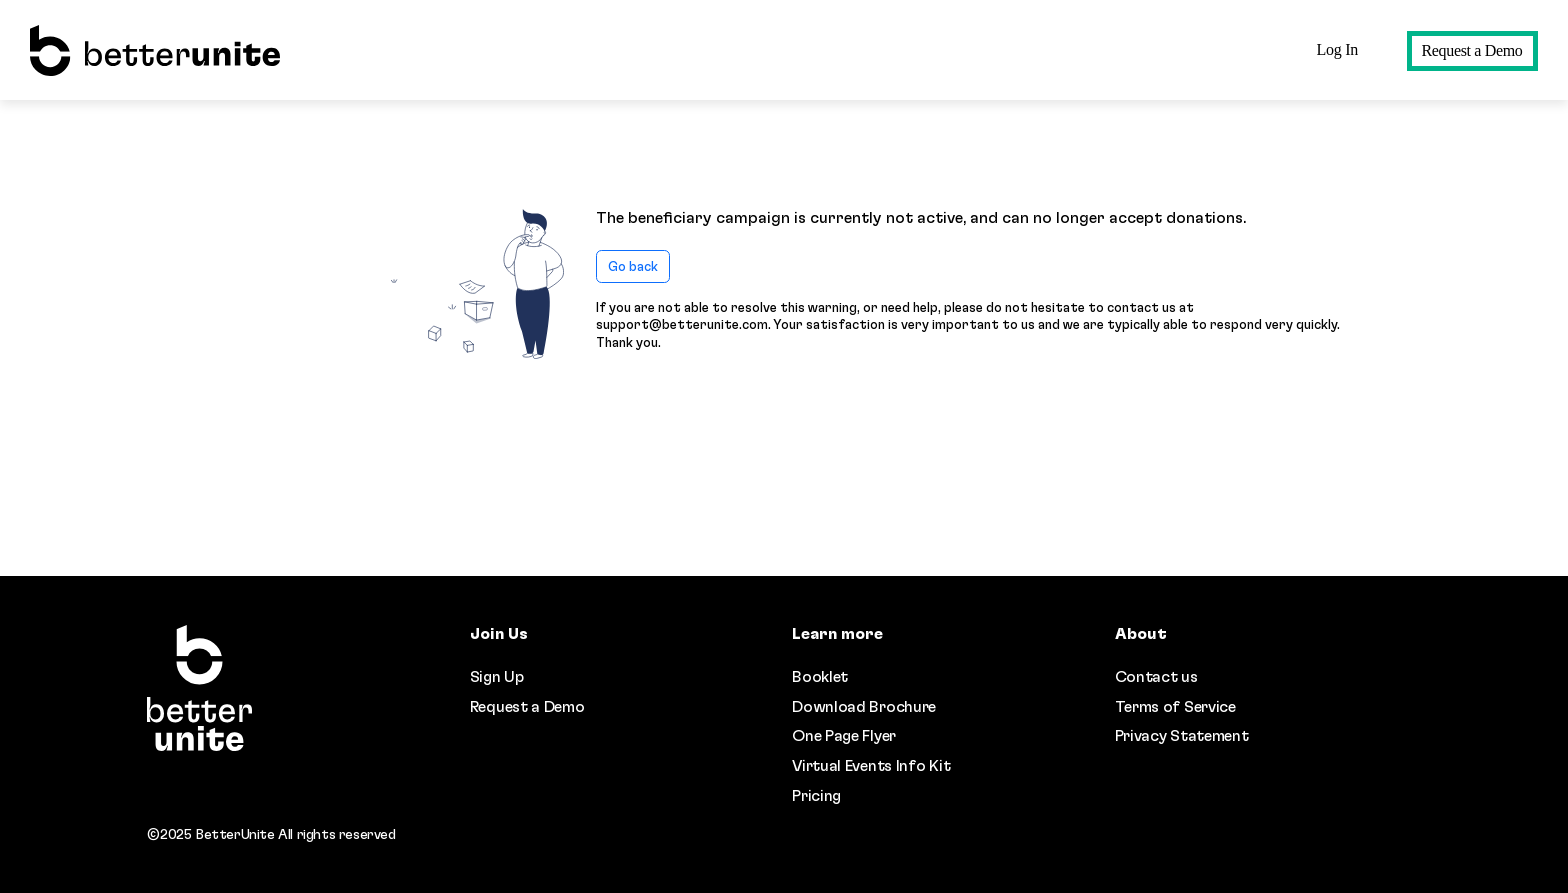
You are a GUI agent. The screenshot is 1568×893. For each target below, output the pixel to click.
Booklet (820, 677)
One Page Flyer (844, 736)
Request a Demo (1472, 50)
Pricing (816, 796)
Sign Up (497, 677)
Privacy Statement (1182, 736)
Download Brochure (864, 707)
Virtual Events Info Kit (871, 766)
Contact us (1156, 677)
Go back (633, 267)
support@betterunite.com (682, 325)
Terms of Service (1175, 707)
